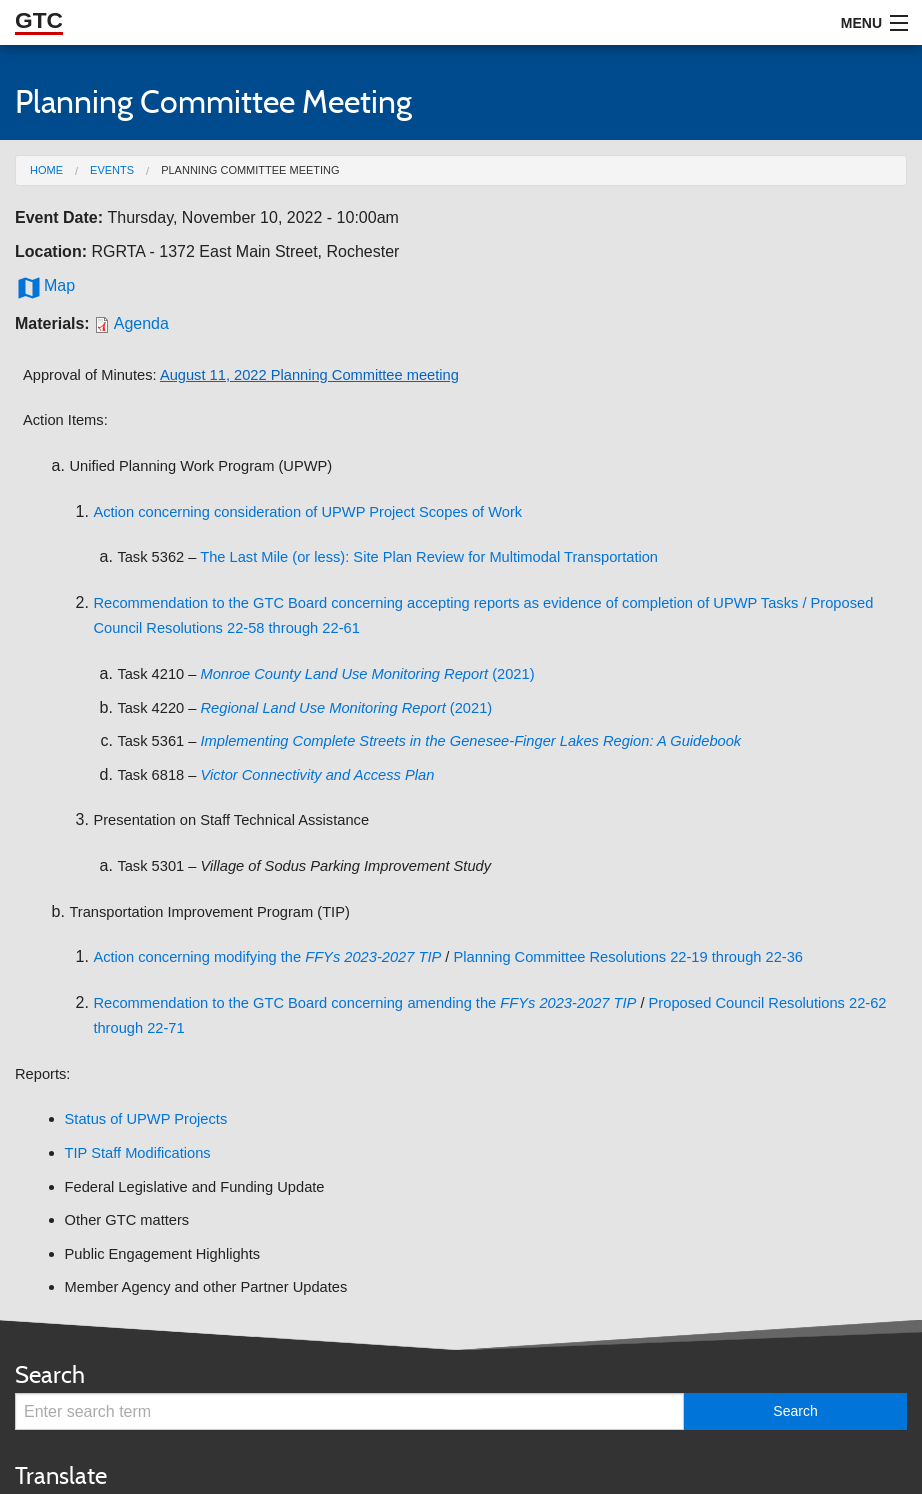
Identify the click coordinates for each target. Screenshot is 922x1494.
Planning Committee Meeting (250, 170)
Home (46, 170)
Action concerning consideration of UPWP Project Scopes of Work (307, 512)
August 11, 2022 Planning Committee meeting (309, 375)
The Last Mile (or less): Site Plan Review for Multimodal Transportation (429, 557)
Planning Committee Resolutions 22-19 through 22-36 (628, 957)
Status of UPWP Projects (146, 1119)
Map (45, 286)
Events (112, 170)
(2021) (368, 674)
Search (50, 1374)
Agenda (141, 323)
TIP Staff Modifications (138, 1153)
